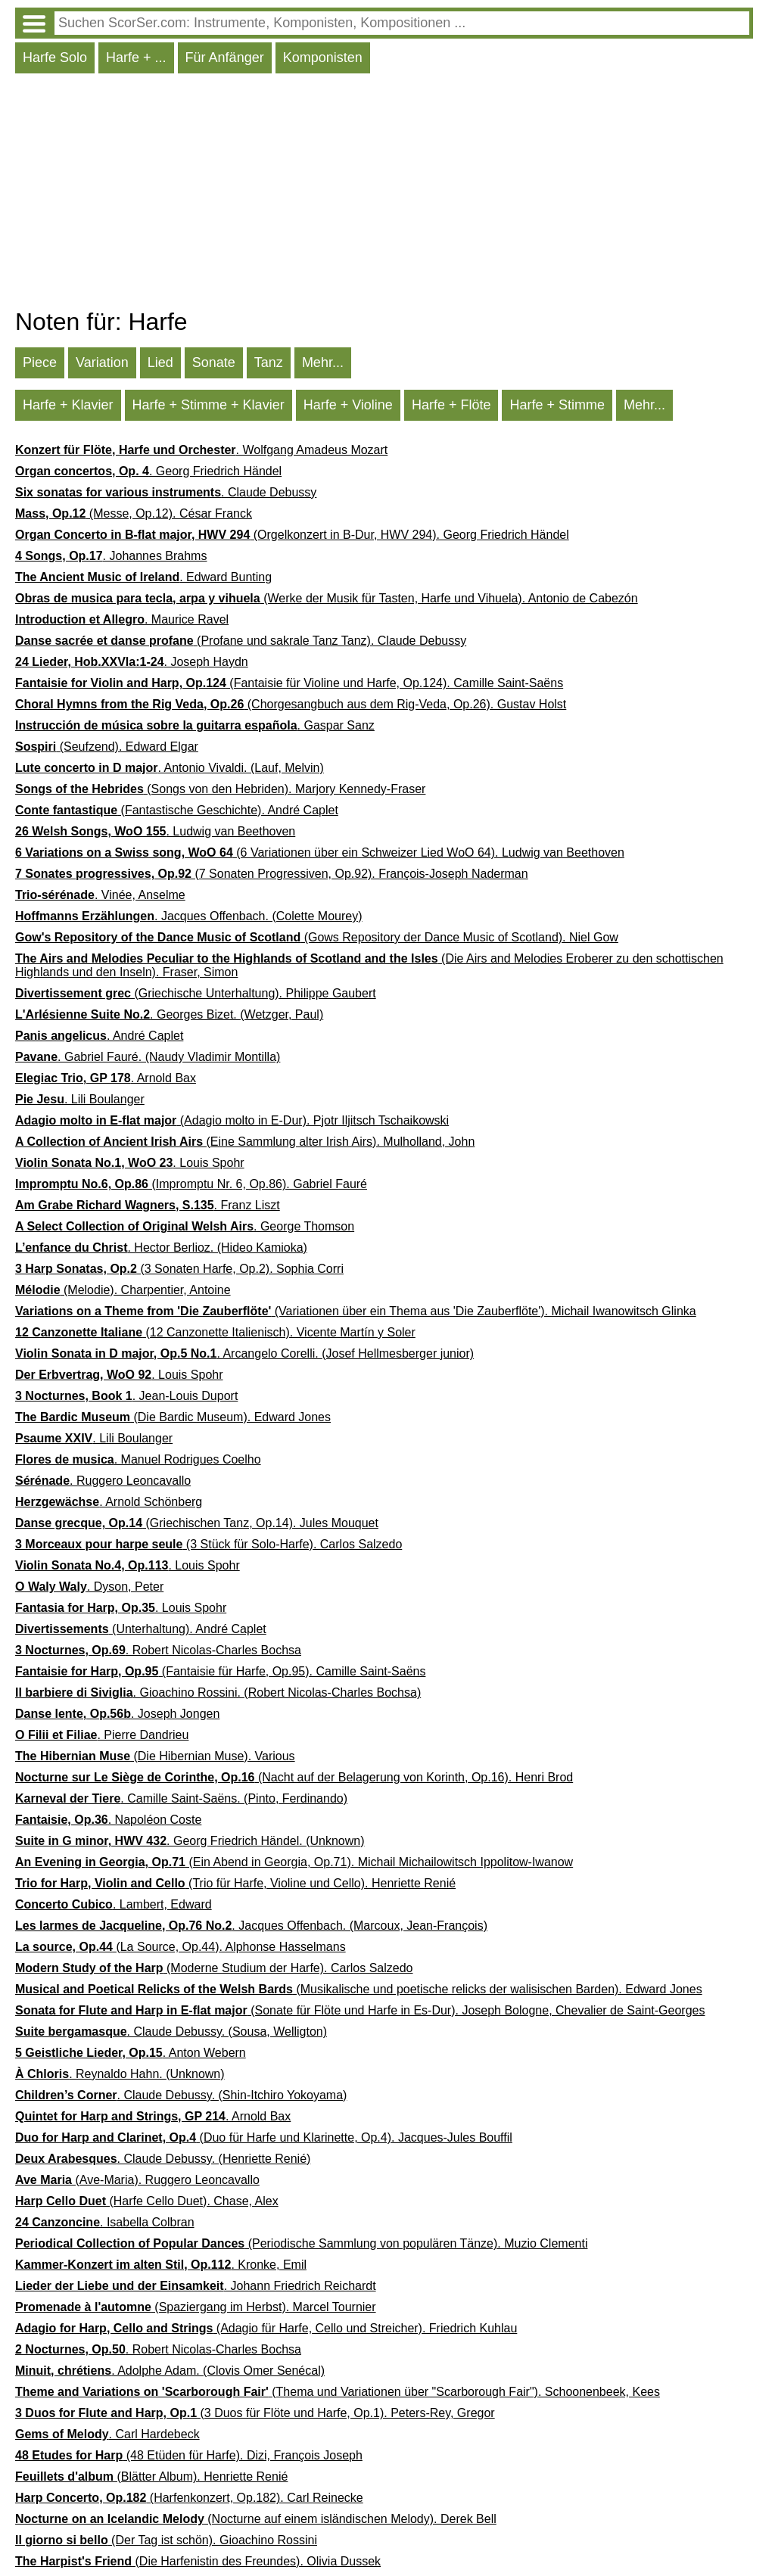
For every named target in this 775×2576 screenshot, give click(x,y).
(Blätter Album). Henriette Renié (151, 2476)
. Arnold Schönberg (108, 1501)
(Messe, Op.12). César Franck (133, 513)
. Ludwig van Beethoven (155, 831)
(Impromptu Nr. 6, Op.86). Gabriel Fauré (191, 1184)
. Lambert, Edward (113, 1904)
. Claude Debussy (165, 492)
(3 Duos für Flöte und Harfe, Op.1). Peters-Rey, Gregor (255, 2412)
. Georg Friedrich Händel (148, 471)
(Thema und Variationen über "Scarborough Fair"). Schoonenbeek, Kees (337, 2391)
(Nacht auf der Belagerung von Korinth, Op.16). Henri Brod (294, 1777)
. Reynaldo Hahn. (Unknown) (120, 2073)
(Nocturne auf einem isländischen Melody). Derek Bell (255, 2518)
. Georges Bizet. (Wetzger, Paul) (169, 1014)
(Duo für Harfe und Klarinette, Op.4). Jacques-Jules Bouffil (263, 2137)
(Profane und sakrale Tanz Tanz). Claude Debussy (240, 640)
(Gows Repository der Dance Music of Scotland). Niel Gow (316, 937)
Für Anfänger (224, 57)
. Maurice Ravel (122, 619)
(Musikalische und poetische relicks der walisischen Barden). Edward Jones (358, 1989)
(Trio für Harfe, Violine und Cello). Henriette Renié (235, 1883)
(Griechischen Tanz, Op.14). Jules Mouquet (196, 1523)
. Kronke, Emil (161, 2264)
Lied (160, 362)
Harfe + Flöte (451, 404)
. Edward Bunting (143, 577)
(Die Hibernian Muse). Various (155, 1756)
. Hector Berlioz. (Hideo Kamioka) (161, 1247)
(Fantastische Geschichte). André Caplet (176, 810)
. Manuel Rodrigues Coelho (138, 1459)
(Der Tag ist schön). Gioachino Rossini (166, 2540)
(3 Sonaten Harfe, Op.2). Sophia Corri (179, 1268)
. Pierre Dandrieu (101, 1734)
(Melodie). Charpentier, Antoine (123, 1289)
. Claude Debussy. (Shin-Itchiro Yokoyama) (181, 2095)
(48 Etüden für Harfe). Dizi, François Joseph (189, 2455)
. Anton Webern (130, 2052)
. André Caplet (99, 1035)
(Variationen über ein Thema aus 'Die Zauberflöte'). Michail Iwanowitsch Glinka (355, 1311)
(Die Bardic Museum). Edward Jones (173, 1417)
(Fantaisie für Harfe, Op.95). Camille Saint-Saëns (220, 1671)
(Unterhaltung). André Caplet (140, 1628)
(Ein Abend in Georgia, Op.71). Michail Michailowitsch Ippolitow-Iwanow (294, 1862)
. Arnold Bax (105, 1078)
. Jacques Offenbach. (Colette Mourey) (189, 916)
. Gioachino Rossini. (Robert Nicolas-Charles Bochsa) (218, 1692)
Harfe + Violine (348, 404)
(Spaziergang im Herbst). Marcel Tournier (195, 2307)
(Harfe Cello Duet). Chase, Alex (147, 2201)
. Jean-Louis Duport (126, 1395)
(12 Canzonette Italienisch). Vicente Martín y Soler (215, 1332)
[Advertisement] (384, 194)
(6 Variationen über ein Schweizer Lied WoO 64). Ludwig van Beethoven (319, 852)
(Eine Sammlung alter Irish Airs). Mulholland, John (245, 1141)
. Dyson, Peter (89, 1586)
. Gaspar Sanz (195, 725)
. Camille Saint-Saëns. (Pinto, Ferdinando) (181, 1798)
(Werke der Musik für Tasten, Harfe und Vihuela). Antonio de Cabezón (326, 598)
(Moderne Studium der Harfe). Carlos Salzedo (213, 1968)
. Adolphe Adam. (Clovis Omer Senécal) (170, 2370)
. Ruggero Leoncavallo (103, 1480)
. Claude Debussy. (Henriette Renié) (162, 2158)
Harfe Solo (55, 57)
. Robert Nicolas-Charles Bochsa (158, 1650)
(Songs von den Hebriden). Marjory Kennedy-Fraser (220, 788)
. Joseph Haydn (131, 661)
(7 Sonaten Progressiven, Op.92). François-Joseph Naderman (271, 873)
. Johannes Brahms (111, 555)
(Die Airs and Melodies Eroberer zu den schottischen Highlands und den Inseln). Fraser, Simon (369, 965)
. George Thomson (184, 1226)
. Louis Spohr (129, 1162)
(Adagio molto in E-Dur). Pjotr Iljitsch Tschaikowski (232, 1120)
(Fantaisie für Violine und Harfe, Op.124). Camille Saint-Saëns (289, 683)
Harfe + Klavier (68, 404)
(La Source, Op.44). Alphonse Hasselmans (180, 1946)
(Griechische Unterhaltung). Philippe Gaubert (195, 993)
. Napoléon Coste (108, 1819)
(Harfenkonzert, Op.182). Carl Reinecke (189, 2497)
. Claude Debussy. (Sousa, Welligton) (171, 2031)
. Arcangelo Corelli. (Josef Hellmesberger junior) (244, 1353)
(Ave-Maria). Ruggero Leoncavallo (137, 2179)
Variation (102, 362)
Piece (40, 362)
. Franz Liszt (147, 1205)
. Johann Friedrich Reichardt (195, 2285)
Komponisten (323, 57)
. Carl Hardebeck (107, 2434)
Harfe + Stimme (557, 404)
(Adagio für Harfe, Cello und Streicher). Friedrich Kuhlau (266, 2328)
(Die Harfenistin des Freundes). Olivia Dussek (198, 2561)
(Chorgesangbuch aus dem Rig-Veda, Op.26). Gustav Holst (290, 704)
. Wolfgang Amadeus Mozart (201, 449)
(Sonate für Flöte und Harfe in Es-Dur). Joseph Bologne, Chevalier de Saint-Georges (360, 2010)
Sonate (213, 362)
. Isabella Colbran (105, 2222)
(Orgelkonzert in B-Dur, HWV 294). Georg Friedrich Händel (292, 534)
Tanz (268, 362)
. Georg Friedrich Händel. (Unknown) (189, 1840)
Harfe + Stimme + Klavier (208, 404)
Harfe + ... (136, 57)
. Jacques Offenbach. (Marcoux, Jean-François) (251, 1925)
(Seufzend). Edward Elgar (106, 746)
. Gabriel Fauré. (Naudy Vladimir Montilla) (147, 1056)
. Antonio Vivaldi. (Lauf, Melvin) (169, 767)
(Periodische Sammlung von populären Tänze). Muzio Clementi (301, 2243)
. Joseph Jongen (117, 1713)
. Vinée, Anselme (100, 894)
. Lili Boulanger (80, 1099)
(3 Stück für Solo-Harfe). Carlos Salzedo (208, 1544)
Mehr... (323, 362)
